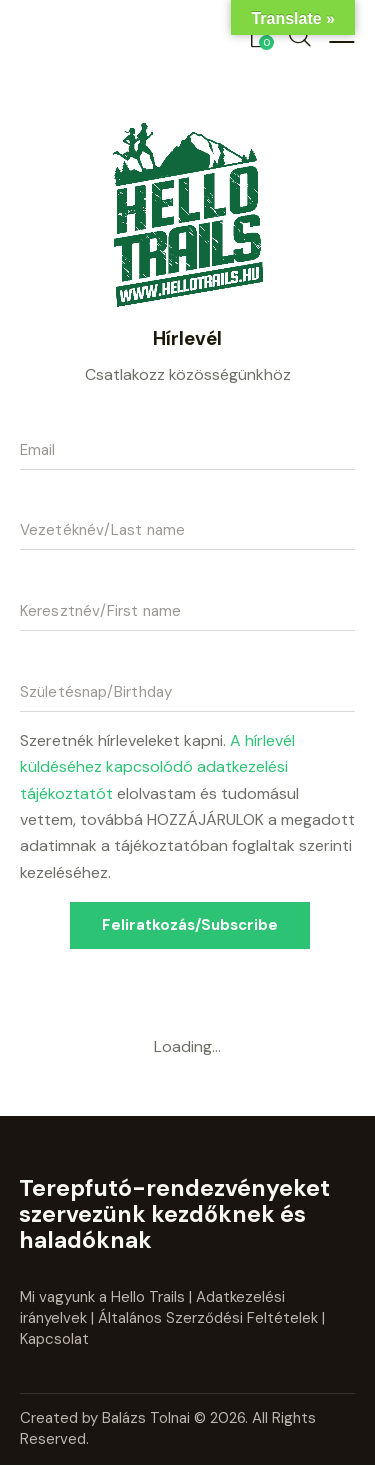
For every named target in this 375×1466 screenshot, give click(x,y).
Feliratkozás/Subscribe (190, 925)
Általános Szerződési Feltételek (208, 1318)
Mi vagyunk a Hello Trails (102, 1297)
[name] (187, 612)
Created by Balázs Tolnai (107, 1418)
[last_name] (187, 531)
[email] (187, 450)
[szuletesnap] (187, 693)
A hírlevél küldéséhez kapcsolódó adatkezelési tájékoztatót (157, 767)
